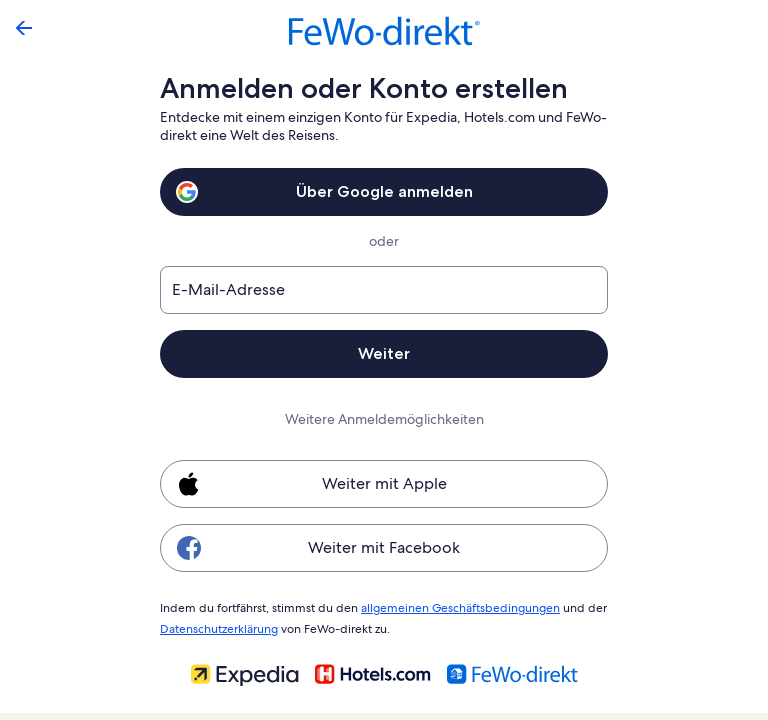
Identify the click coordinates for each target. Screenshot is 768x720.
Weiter (384, 353)
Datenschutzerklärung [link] (218, 626)
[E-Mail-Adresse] (384, 290)
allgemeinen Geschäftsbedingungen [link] (450, 607)
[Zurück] (24, 28)
